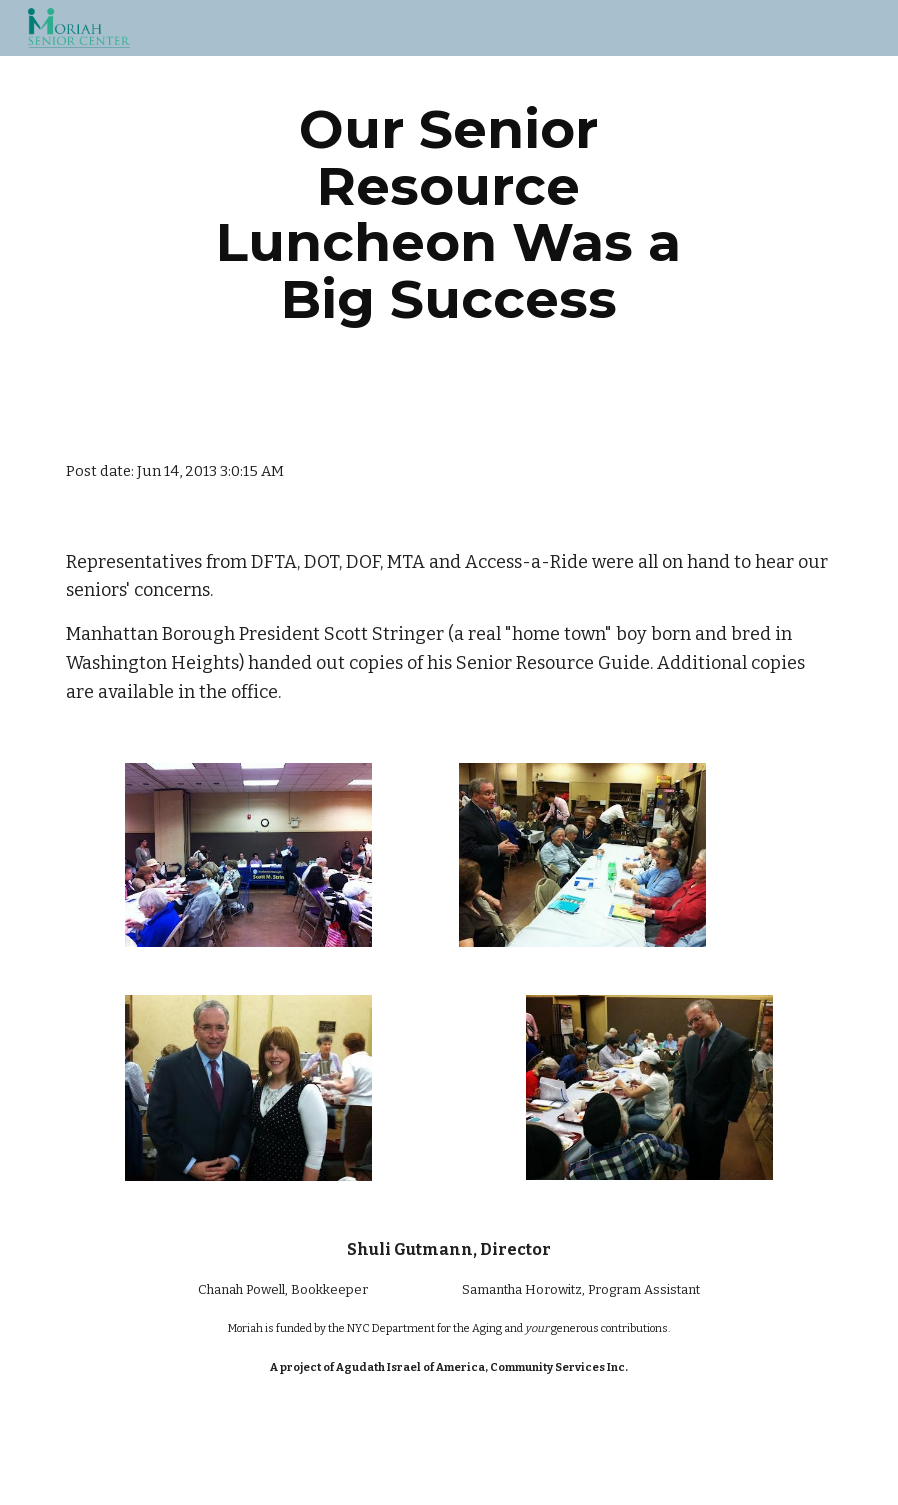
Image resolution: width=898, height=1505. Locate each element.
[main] (449, 214)
